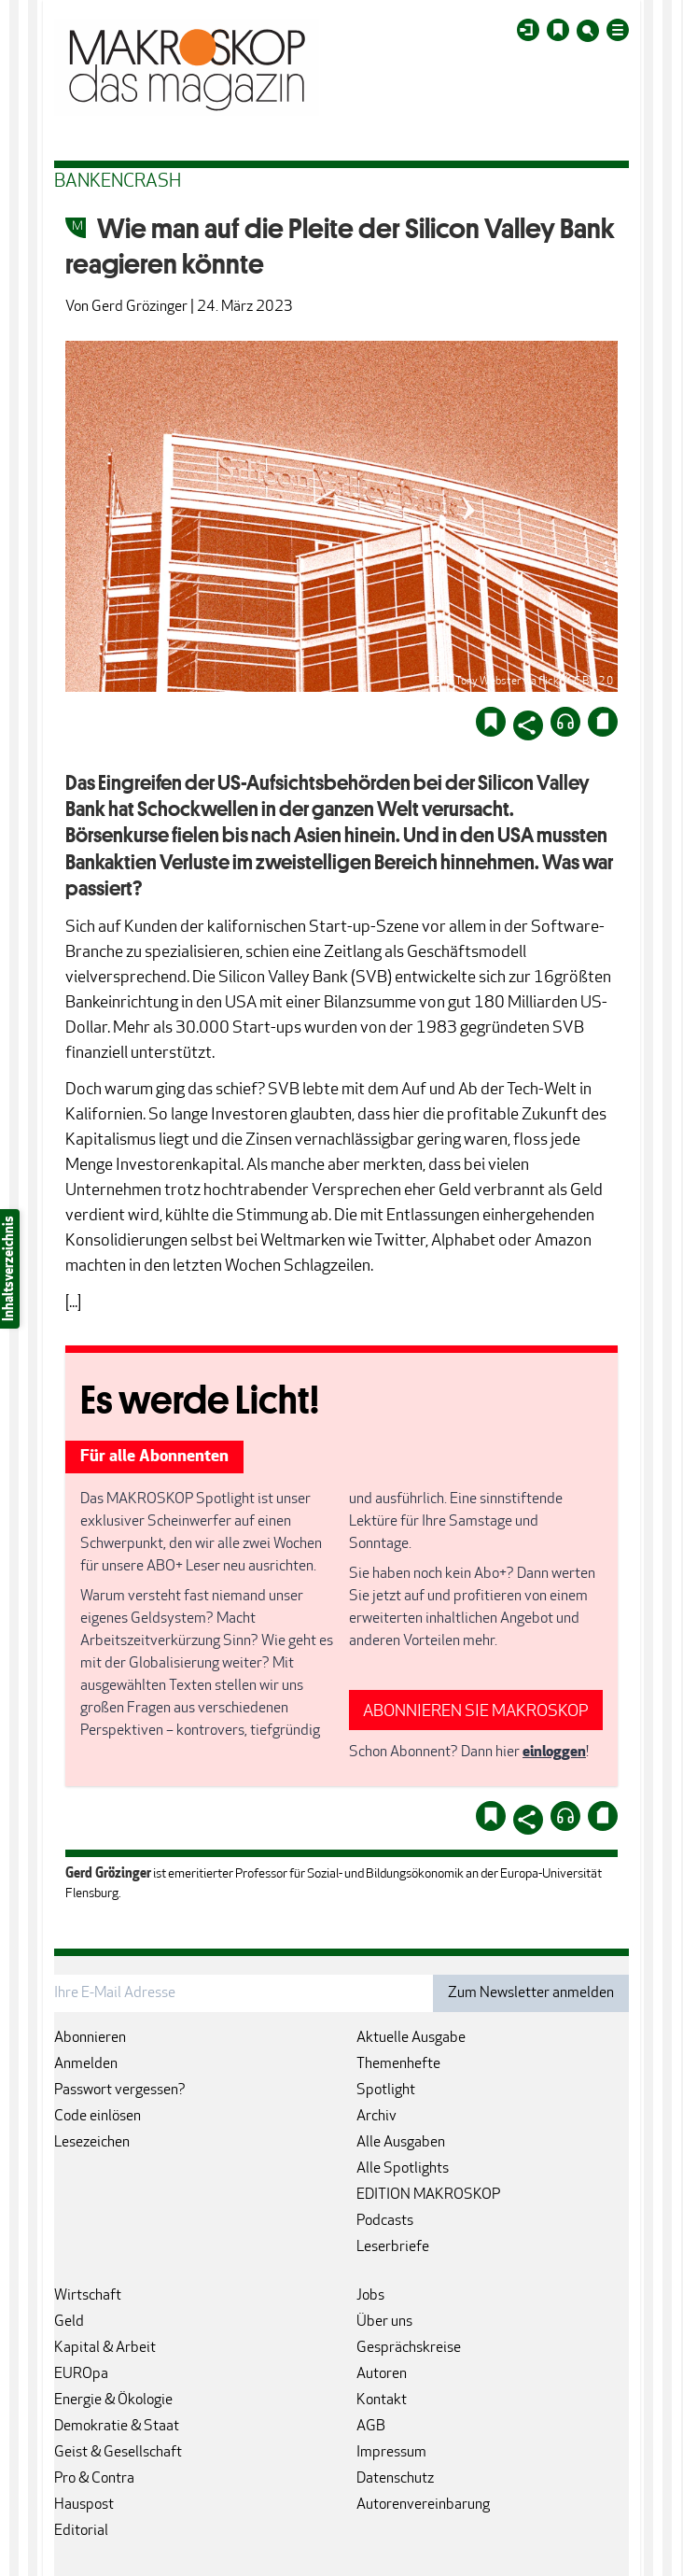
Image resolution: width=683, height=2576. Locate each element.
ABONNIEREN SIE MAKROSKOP (476, 1712)
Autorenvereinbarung (423, 2505)
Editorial (81, 2531)
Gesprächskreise (408, 2348)
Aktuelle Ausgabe (411, 2038)
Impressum (391, 2452)
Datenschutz (395, 2478)
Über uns (384, 2322)
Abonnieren (90, 2038)
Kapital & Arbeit (105, 2348)
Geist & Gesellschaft (118, 2452)
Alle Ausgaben (400, 2142)
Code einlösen (97, 2116)
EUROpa (81, 2374)
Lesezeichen (92, 2142)
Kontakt (381, 2400)
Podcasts (384, 2221)
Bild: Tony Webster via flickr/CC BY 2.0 (523, 681)
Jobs (370, 2295)
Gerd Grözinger (139, 307)
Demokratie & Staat (116, 2426)
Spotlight (385, 2090)
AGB (370, 2426)
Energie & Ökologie (113, 2400)
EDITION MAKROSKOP (428, 2195)
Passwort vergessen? (120, 2090)
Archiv (376, 2116)
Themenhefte (398, 2064)
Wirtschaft (87, 2295)
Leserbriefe (392, 2247)
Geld (69, 2322)
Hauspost (84, 2505)
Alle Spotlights (402, 2168)
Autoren (381, 2374)
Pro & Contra (94, 2478)
